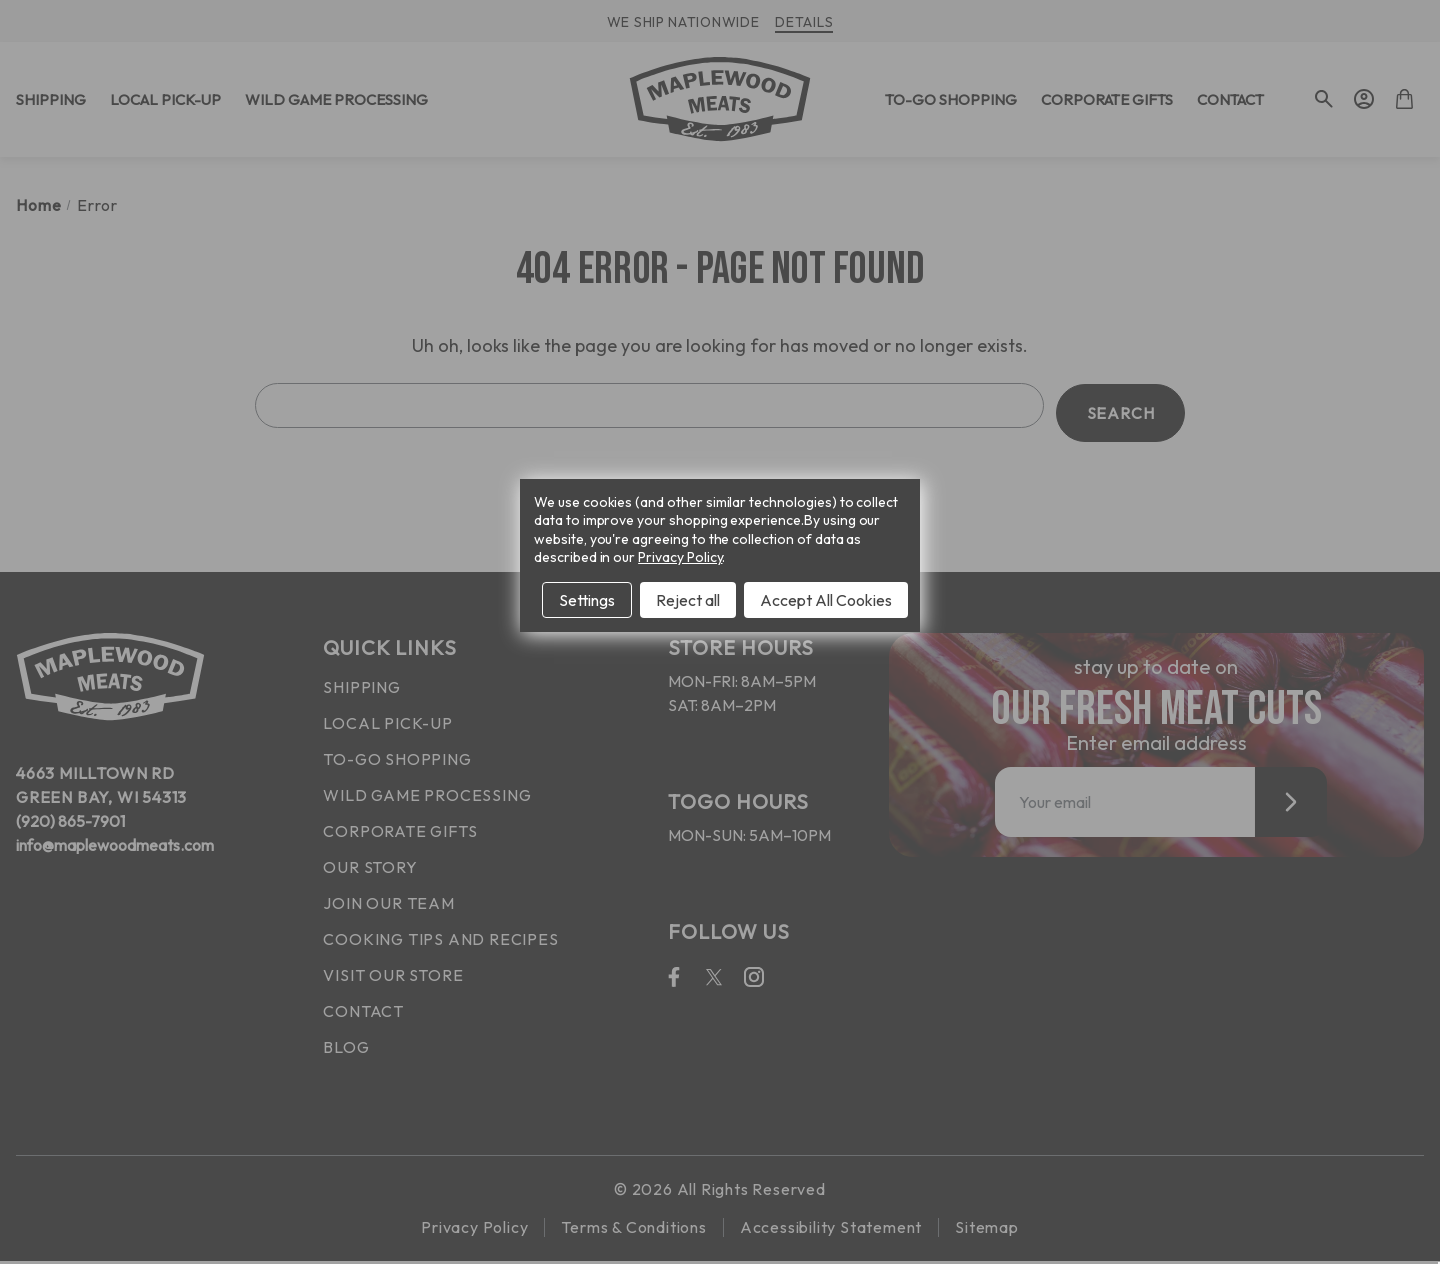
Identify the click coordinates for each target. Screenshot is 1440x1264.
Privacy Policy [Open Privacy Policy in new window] (680, 557)
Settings (587, 600)
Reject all (688, 600)
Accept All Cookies (826, 600)
